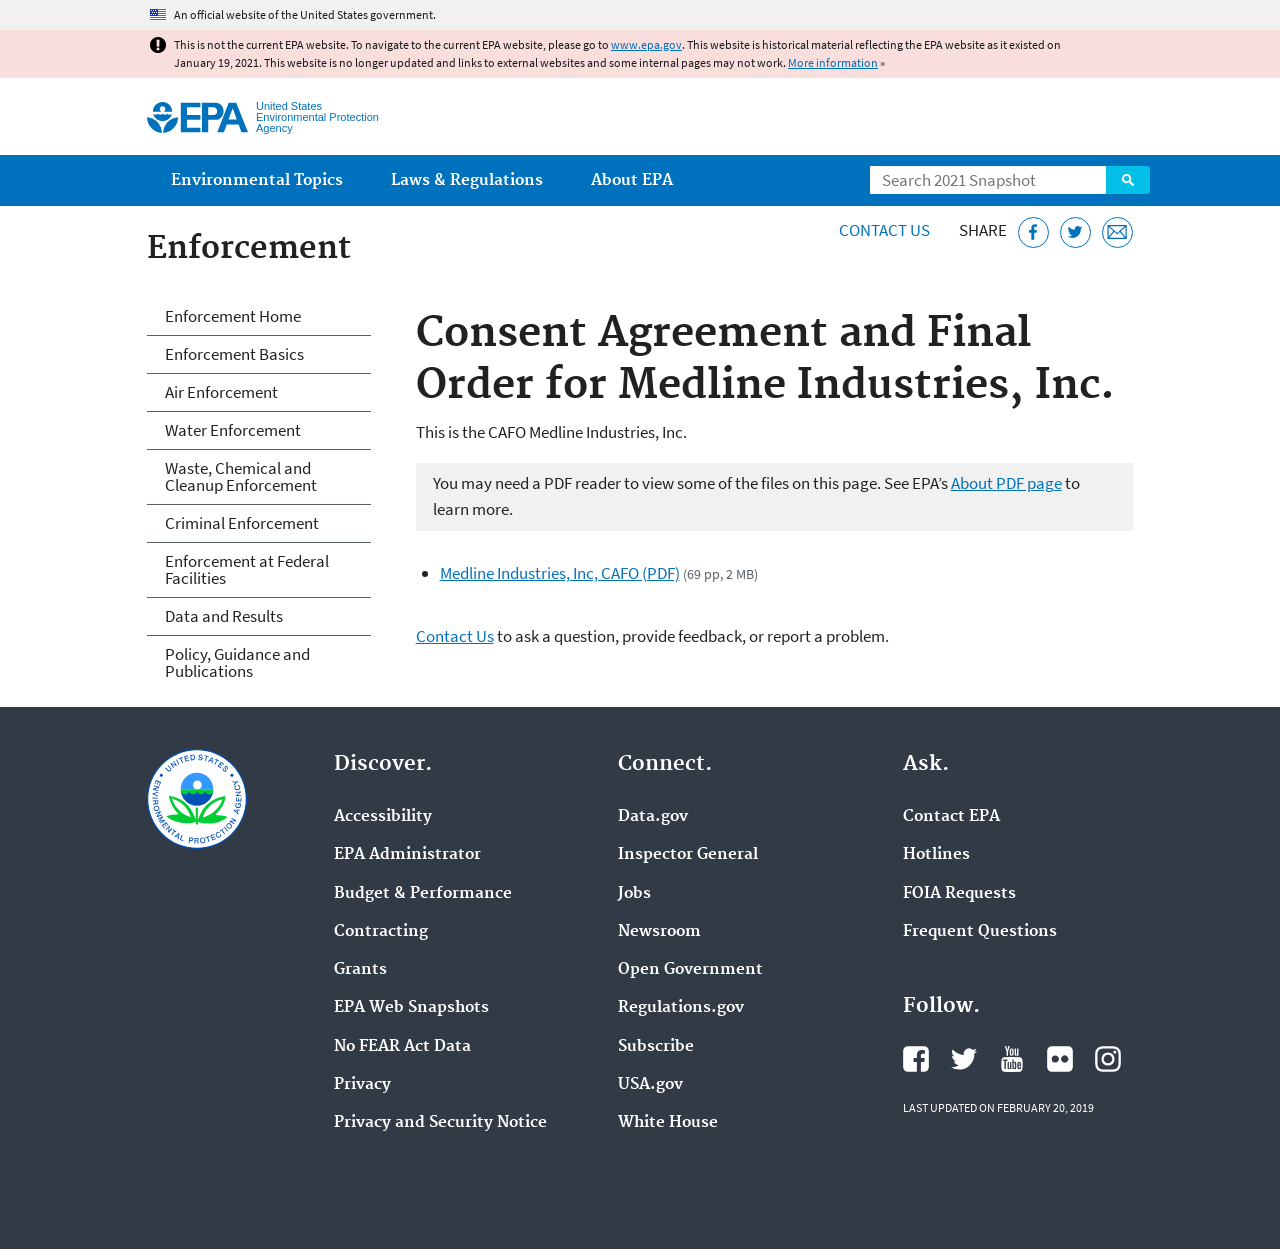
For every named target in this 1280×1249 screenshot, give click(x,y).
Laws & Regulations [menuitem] (467, 180)
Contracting (381, 932)
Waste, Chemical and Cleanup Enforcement (241, 476)
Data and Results (224, 616)
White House (668, 1123)
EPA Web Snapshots (411, 1008)
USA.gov (650, 1085)
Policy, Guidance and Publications (237, 662)
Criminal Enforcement (242, 523)
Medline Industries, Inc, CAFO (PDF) (560, 573)
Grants (360, 970)
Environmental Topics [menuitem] (257, 180)
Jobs (634, 894)
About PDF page (1006, 483)
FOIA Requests (959, 894)
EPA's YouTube (1012, 1059)
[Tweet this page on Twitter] (1075, 232)
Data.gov (653, 817)
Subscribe (656, 1047)
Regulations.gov (681, 1008)
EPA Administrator (407, 855)
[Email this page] (1117, 232)
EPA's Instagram (1108, 1059)
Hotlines (936, 855)
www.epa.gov (646, 44)
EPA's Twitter (964, 1059)
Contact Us (884, 230)
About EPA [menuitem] (632, 180)
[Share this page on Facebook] (1033, 232)
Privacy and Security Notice (440, 1123)
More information (833, 62)
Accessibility (383, 817)
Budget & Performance (423, 894)
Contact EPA (951, 817)
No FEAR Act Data (402, 1047)
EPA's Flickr (1060, 1059)
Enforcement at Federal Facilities (247, 569)
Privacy (362, 1085)
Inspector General (688, 855)
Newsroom (659, 932)
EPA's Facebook (916, 1059)
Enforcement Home (233, 316)
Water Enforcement (233, 430)
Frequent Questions (980, 932)
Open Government (690, 970)
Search (1128, 180)
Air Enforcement (221, 392)
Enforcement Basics (234, 354)
